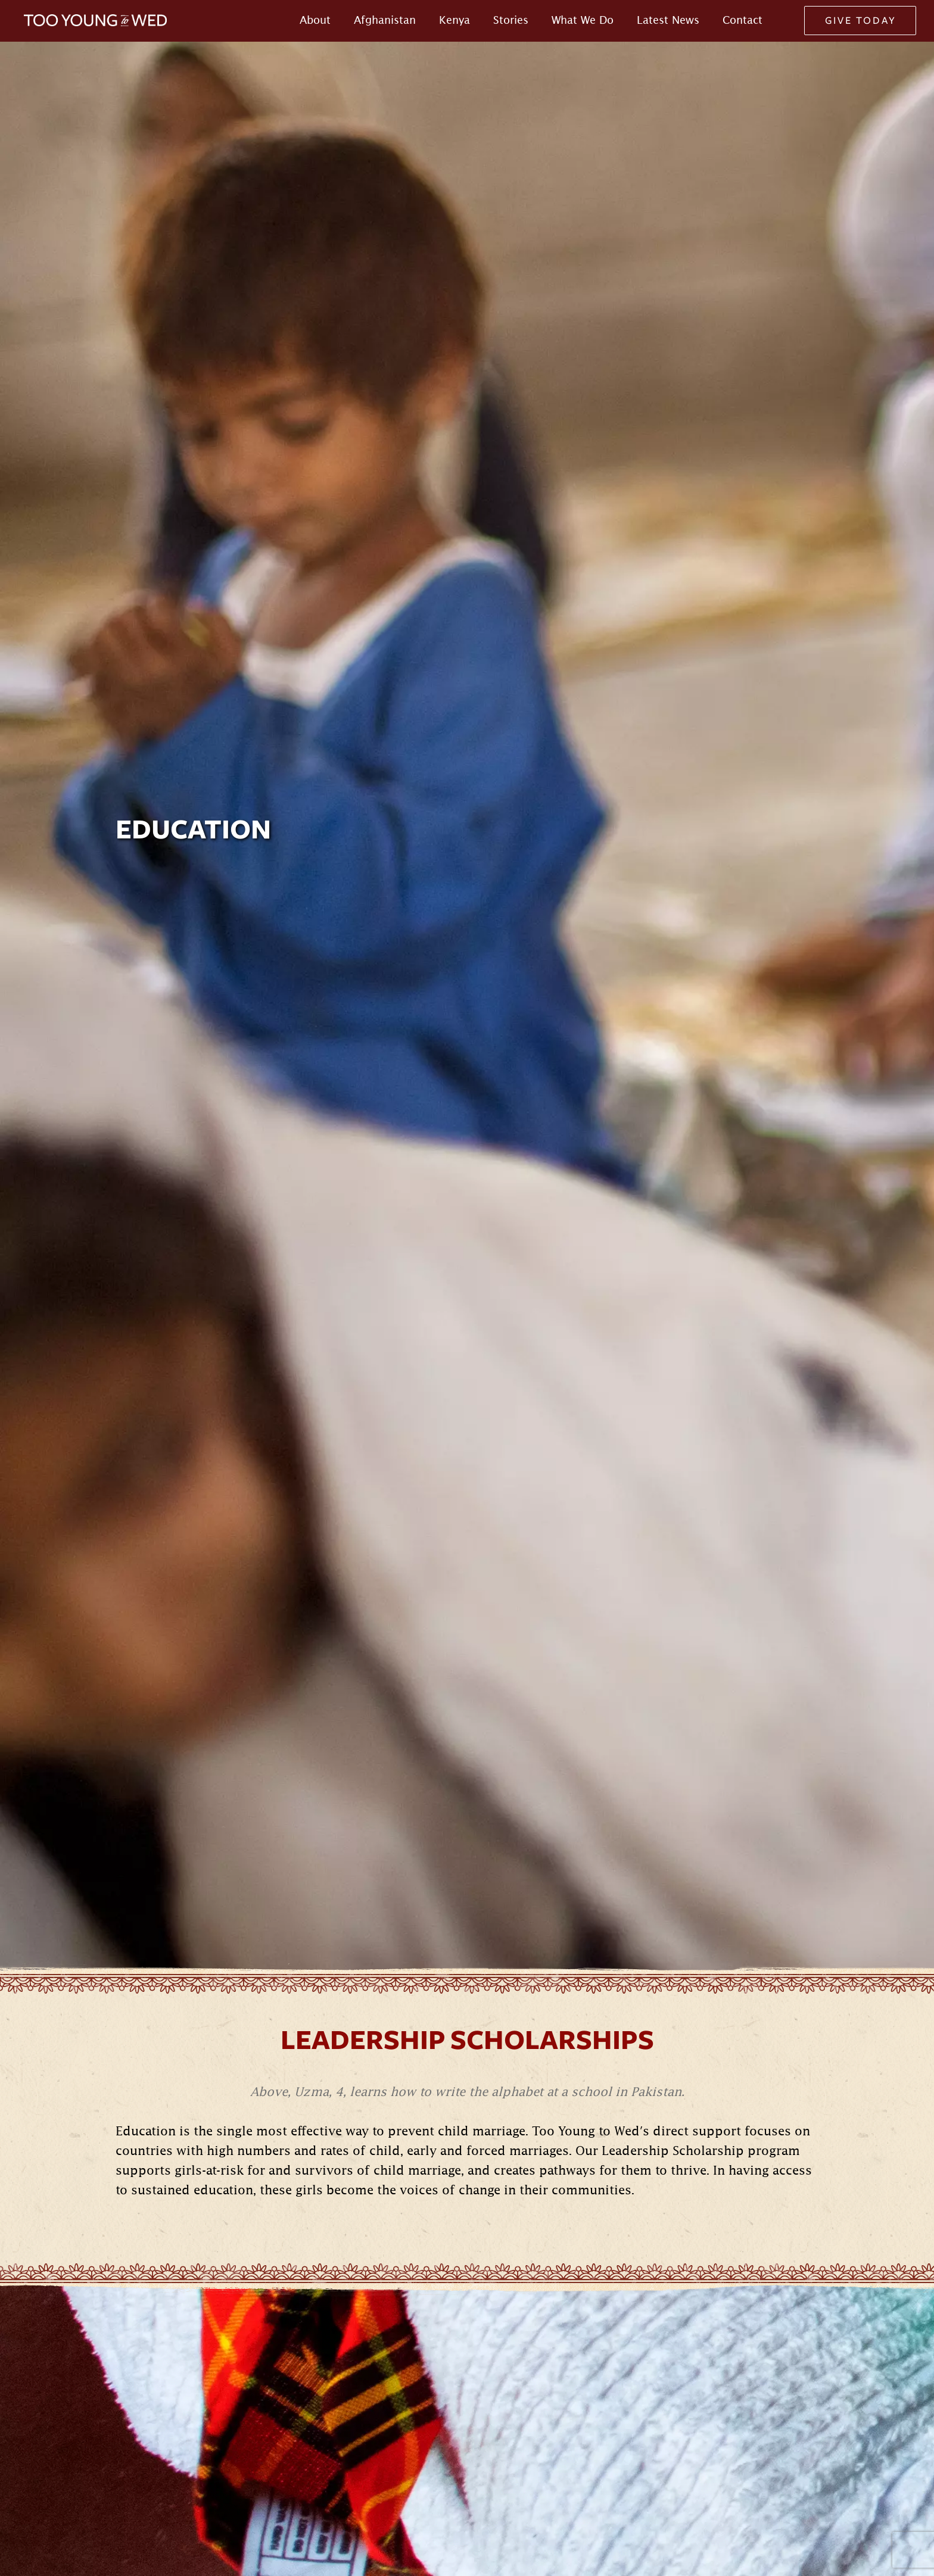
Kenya (454, 20)
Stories (510, 20)
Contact (742, 20)
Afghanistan (385, 20)
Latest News (668, 20)
